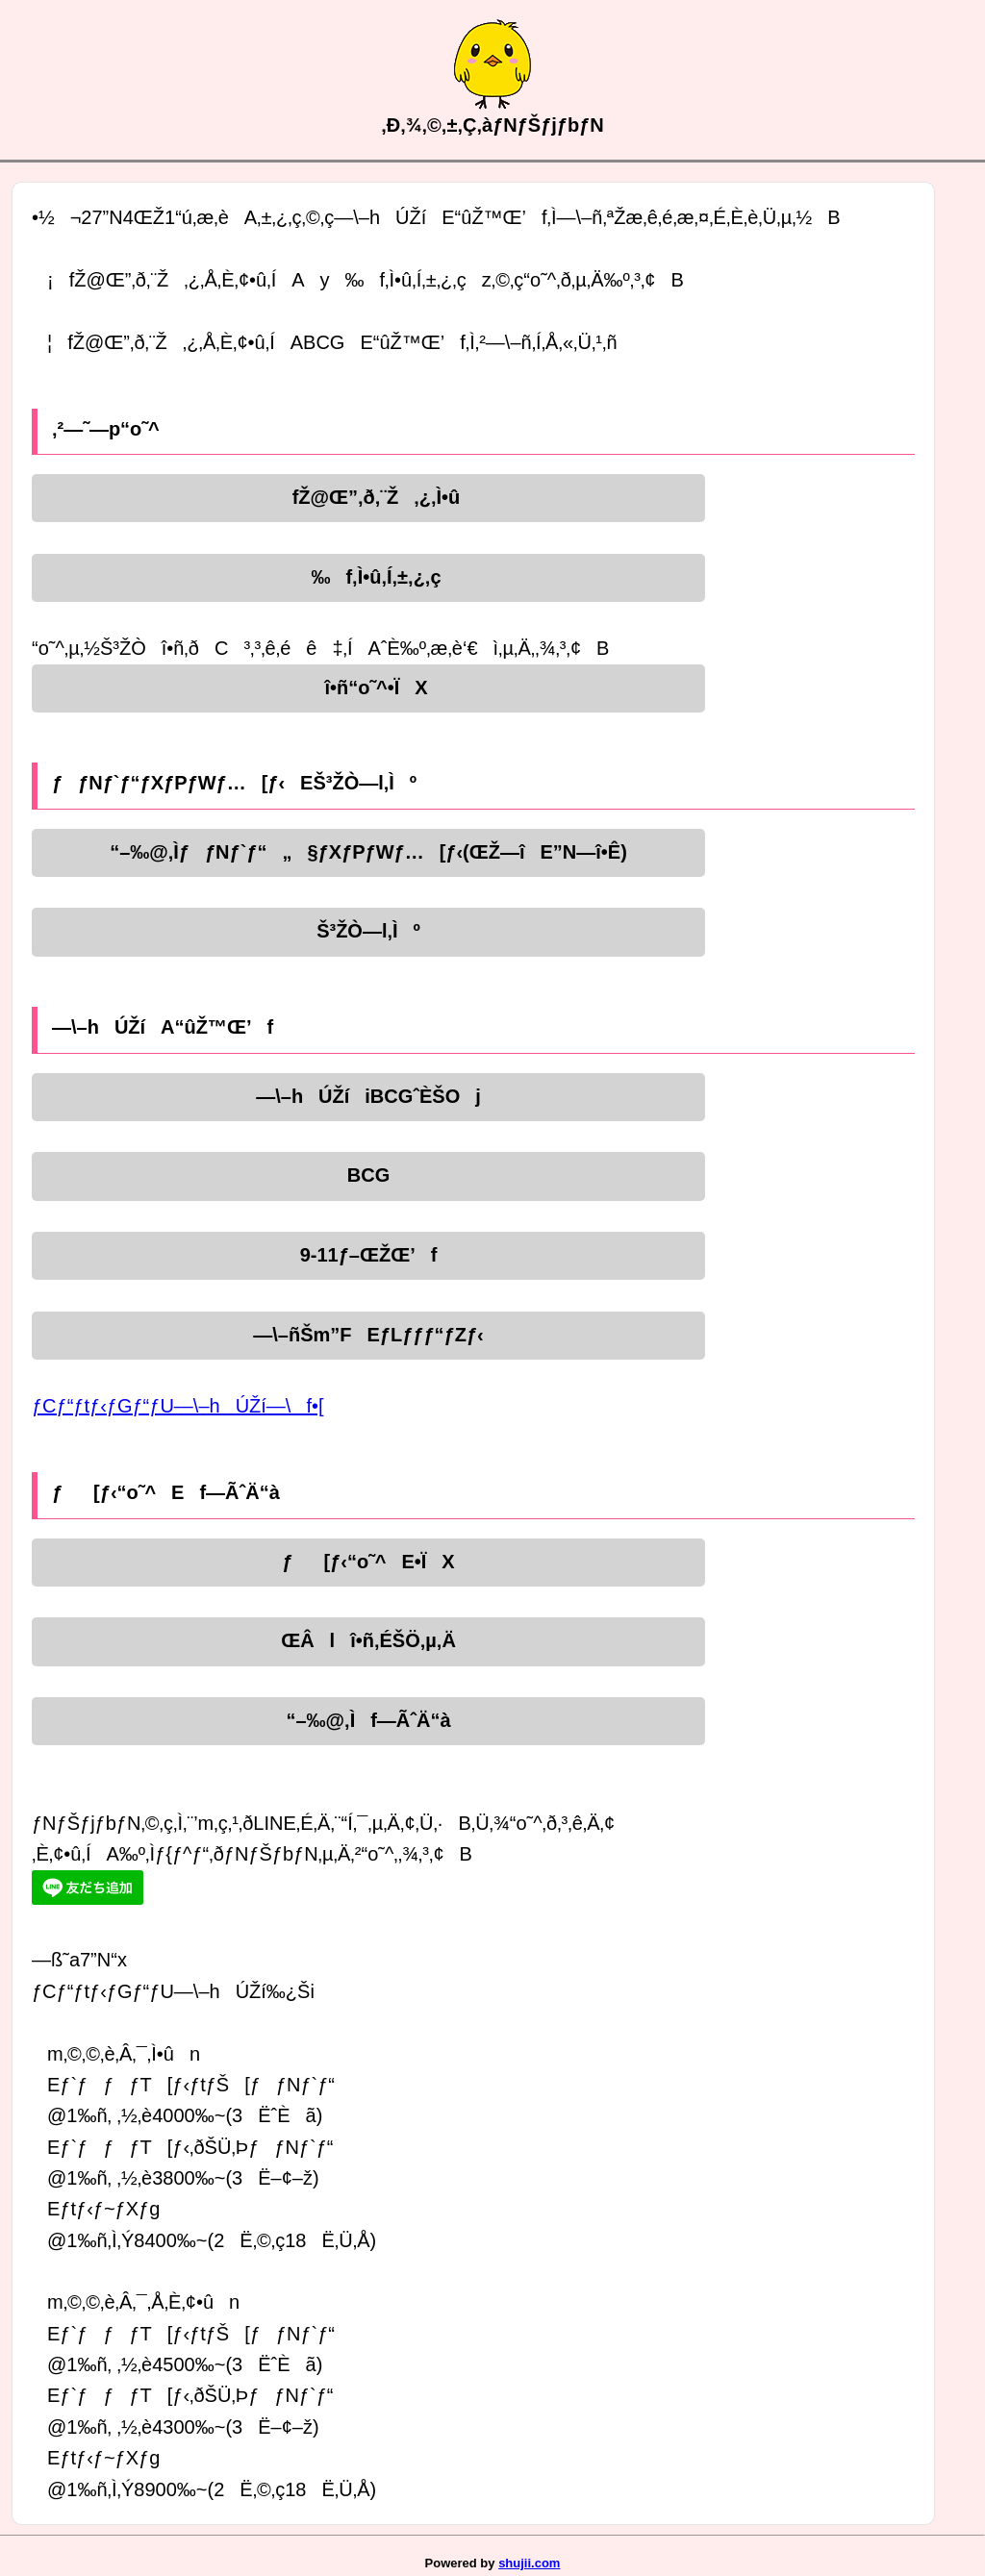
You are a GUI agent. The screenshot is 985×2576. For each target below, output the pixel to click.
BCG (368, 1175)
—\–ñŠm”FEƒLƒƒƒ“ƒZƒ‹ (368, 1334)
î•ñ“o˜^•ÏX (368, 687)
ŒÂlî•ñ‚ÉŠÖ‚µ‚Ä (368, 1640)
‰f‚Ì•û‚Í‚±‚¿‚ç (368, 577)
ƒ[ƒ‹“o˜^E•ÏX (368, 1561)
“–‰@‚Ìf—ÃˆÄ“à (368, 1720)
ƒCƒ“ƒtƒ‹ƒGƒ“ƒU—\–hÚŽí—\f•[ (178, 1405)
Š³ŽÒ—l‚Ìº (368, 930)
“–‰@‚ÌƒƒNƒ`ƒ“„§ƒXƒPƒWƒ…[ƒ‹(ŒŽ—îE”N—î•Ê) (368, 852)
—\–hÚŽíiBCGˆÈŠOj (368, 1096)
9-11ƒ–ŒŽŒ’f (369, 1254)
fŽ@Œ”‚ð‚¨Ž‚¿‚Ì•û (369, 497)
